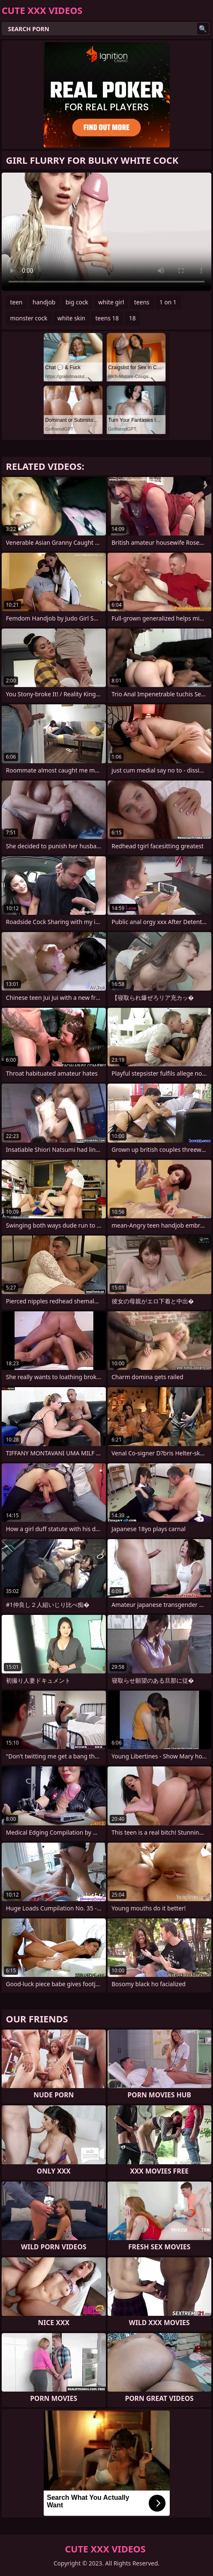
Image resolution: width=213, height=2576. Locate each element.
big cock (77, 302)
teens (141, 302)
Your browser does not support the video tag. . (106, 232)
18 (132, 318)
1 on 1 (168, 302)
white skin (71, 318)
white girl (111, 302)
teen (16, 302)
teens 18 (107, 318)
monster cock (28, 318)
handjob (44, 302)
